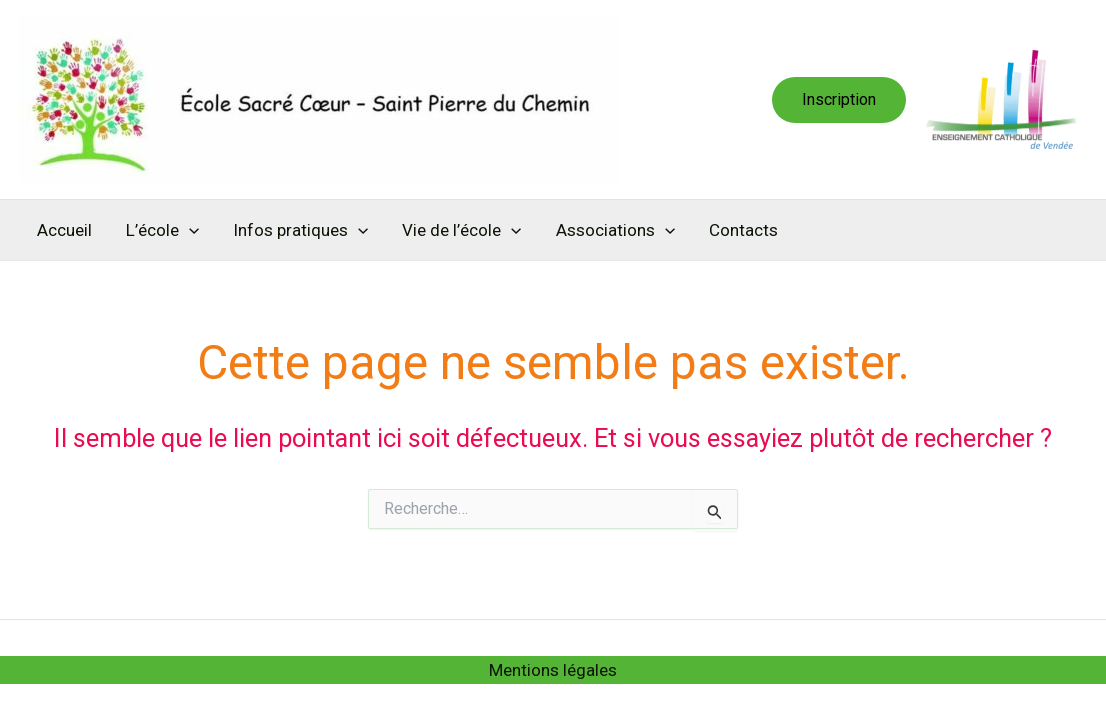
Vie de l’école (461, 230)
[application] (189, 230)
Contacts (743, 230)
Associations (615, 230)
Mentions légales (553, 670)
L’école (162, 230)
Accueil (64, 230)
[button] (839, 100)
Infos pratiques (300, 230)
